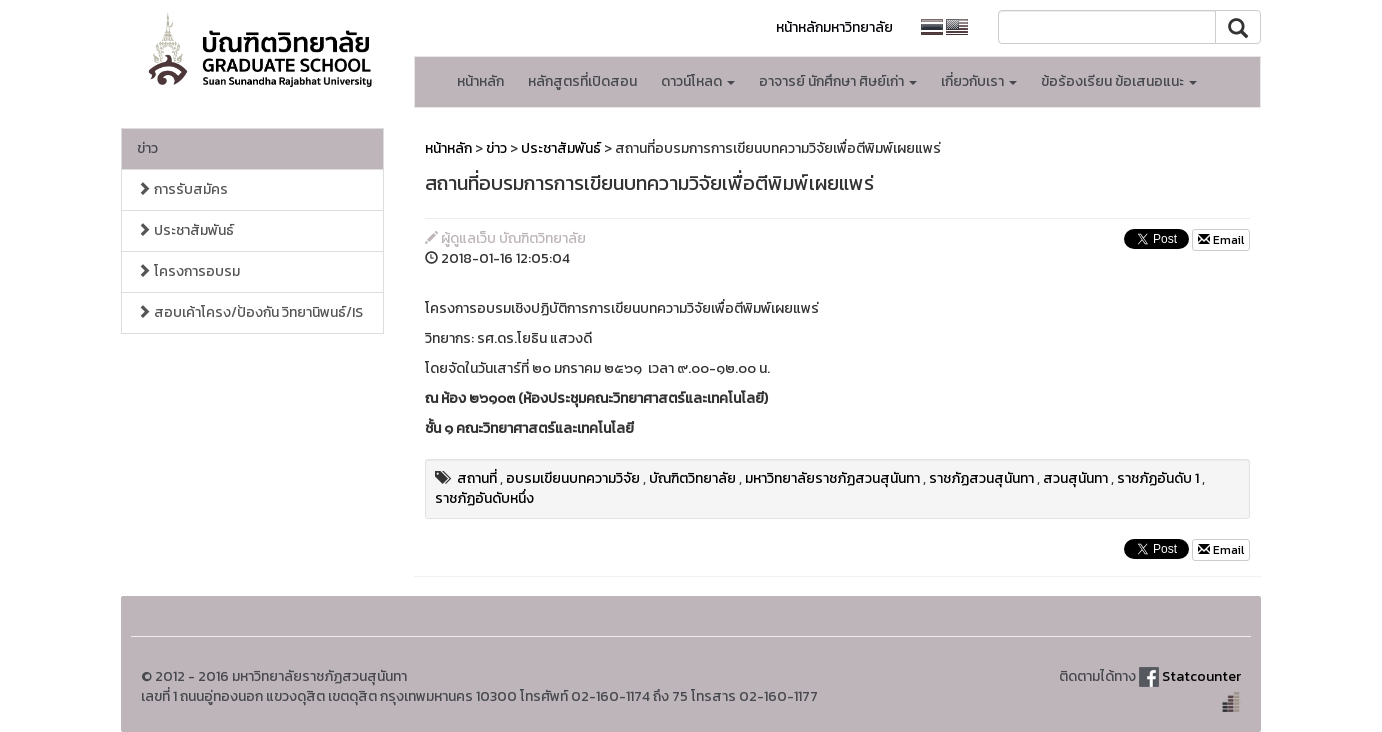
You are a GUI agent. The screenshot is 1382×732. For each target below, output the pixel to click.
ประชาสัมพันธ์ (185, 230)
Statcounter (1201, 676)
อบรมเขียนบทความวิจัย (573, 478)
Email (1221, 240)
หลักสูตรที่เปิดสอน (582, 81)
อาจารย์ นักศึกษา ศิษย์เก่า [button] (838, 81)
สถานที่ (477, 478)
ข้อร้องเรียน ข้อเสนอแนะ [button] (1119, 81)
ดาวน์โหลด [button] (698, 81)
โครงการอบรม (188, 271)
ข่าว (147, 148)
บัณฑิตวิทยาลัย (692, 478)
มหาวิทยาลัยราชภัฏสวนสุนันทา (832, 478)
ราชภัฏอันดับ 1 (1158, 478)
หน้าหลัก (480, 81)
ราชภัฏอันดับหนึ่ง (484, 498)
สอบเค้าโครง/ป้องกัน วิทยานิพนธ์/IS (250, 312)
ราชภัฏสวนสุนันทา (981, 478)
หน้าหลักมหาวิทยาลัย (834, 27)
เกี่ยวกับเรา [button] (979, 81)
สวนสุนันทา (1075, 478)
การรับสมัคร (182, 189)
